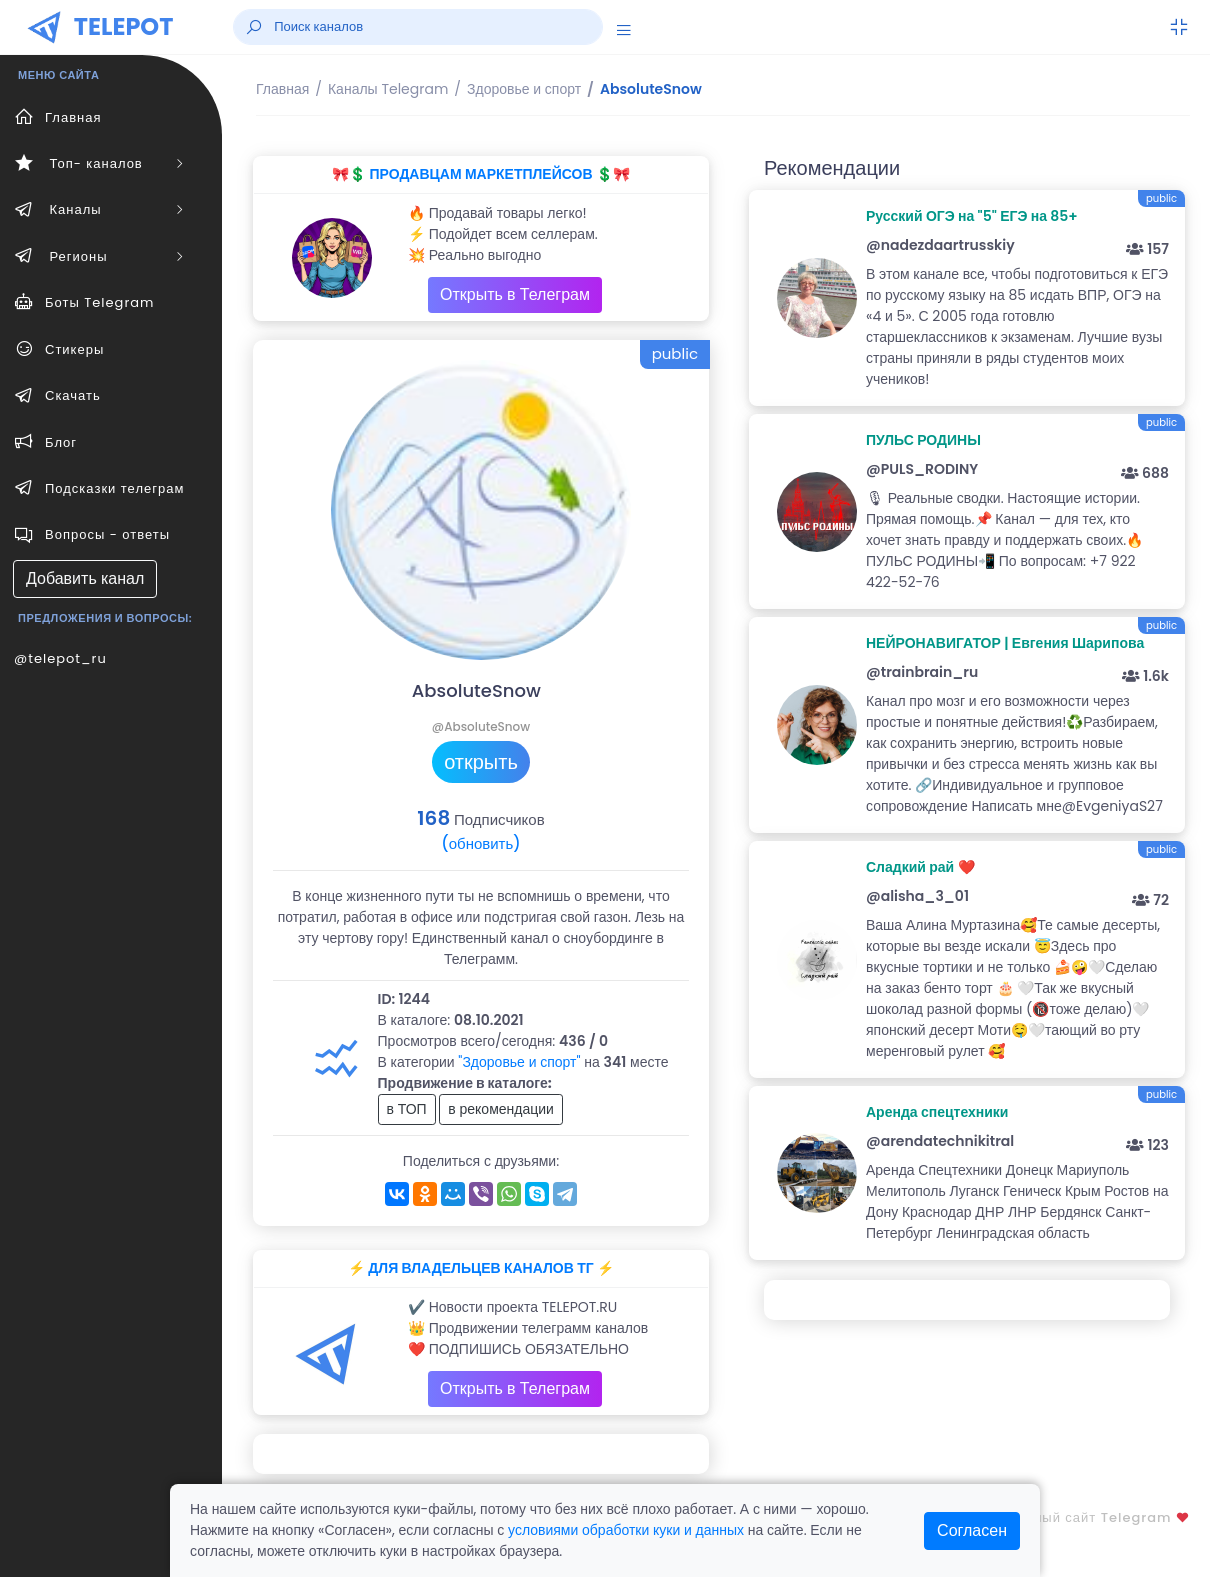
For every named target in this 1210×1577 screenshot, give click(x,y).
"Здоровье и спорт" (519, 1062)
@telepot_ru (60, 658)
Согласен (972, 1530)
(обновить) (480, 843)
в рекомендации (501, 1109)
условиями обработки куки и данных (626, 1530)
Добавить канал (85, 578)
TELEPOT (124, 26)
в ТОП (407, 1109)
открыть (481, 762)
